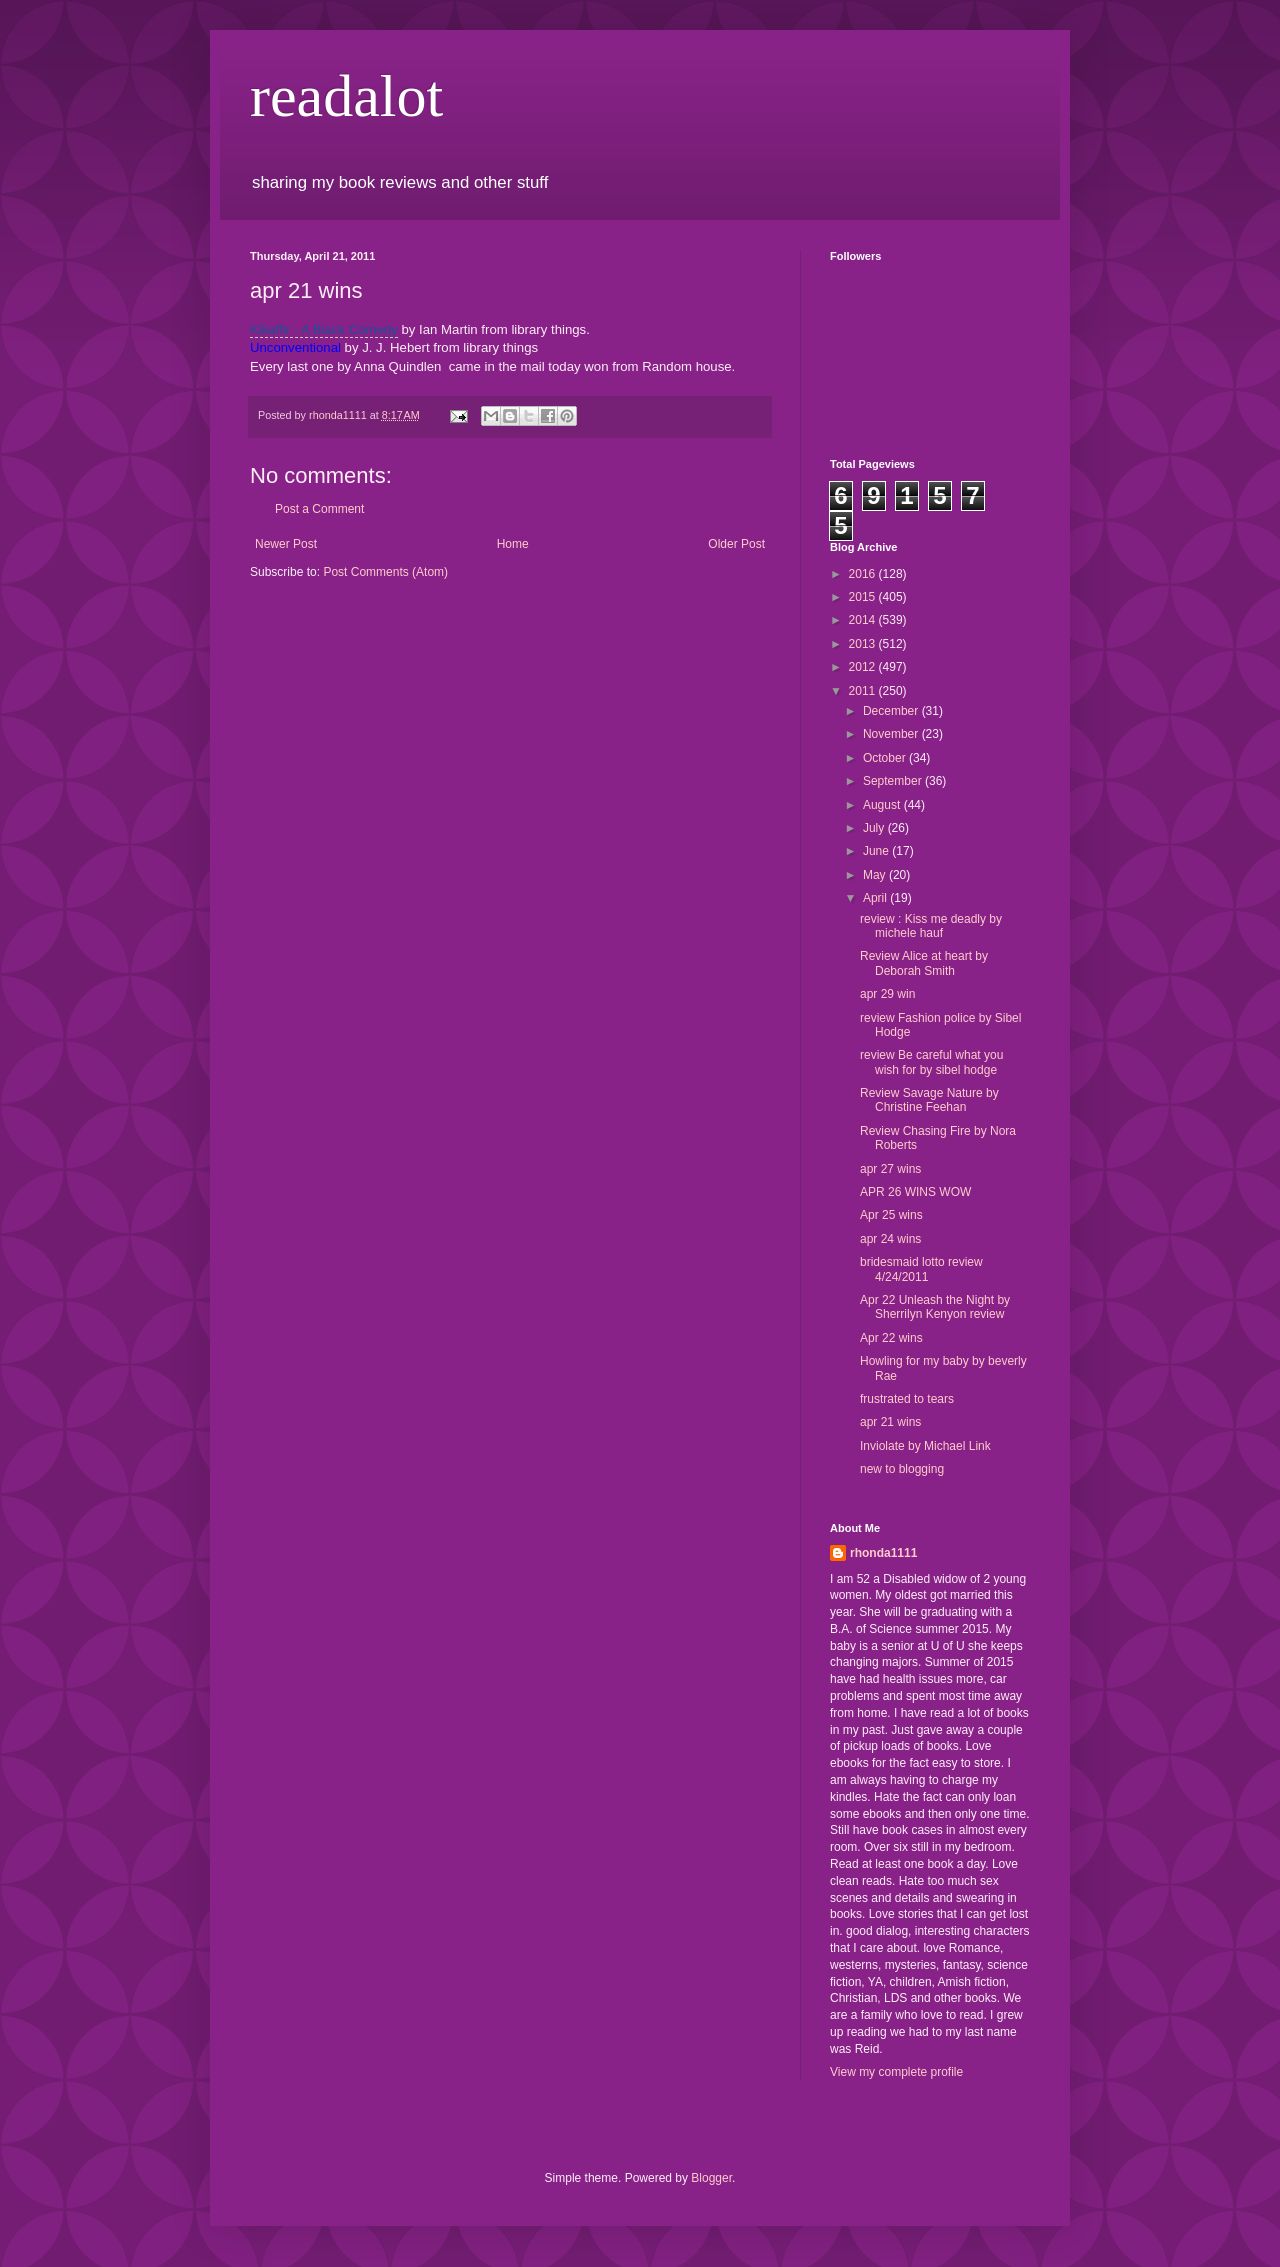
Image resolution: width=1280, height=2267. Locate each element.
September (894, 781)
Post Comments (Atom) (385, 572)
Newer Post (286, 544)
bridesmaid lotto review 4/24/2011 (921, 1269)
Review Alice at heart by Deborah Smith (924, 963)
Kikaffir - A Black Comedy (324, 329)
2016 (864, 574)
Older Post (736, 544)
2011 (864, 691)
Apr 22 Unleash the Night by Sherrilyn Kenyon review (935, 1307)
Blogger (711, 2178)
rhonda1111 (883, 1553)
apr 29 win (887, 994)
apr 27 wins (890, 1169)
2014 (864, 620)
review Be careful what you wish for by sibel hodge (931, 1062)
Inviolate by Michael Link (925, 1446)
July (875, 828)
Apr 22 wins (891, 1338)
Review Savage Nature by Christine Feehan (929, 1100)
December (892, 711)
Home (513, 544)
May (876, 875)
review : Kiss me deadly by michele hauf (931, 926)
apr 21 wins (890, 1422)
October (886, 758)
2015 (864, 597)
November (892, 734)
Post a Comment (319, 509)
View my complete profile (896, 2072)
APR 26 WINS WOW (915, 1192)
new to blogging (902, 1469)
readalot (346, 96)
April (876, 898)
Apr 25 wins (891, 1215)
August (883, 805)
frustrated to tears (907, 1399)
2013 (864, 644)
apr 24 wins (890, 1239)
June (877, 851)
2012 (864, 667)
